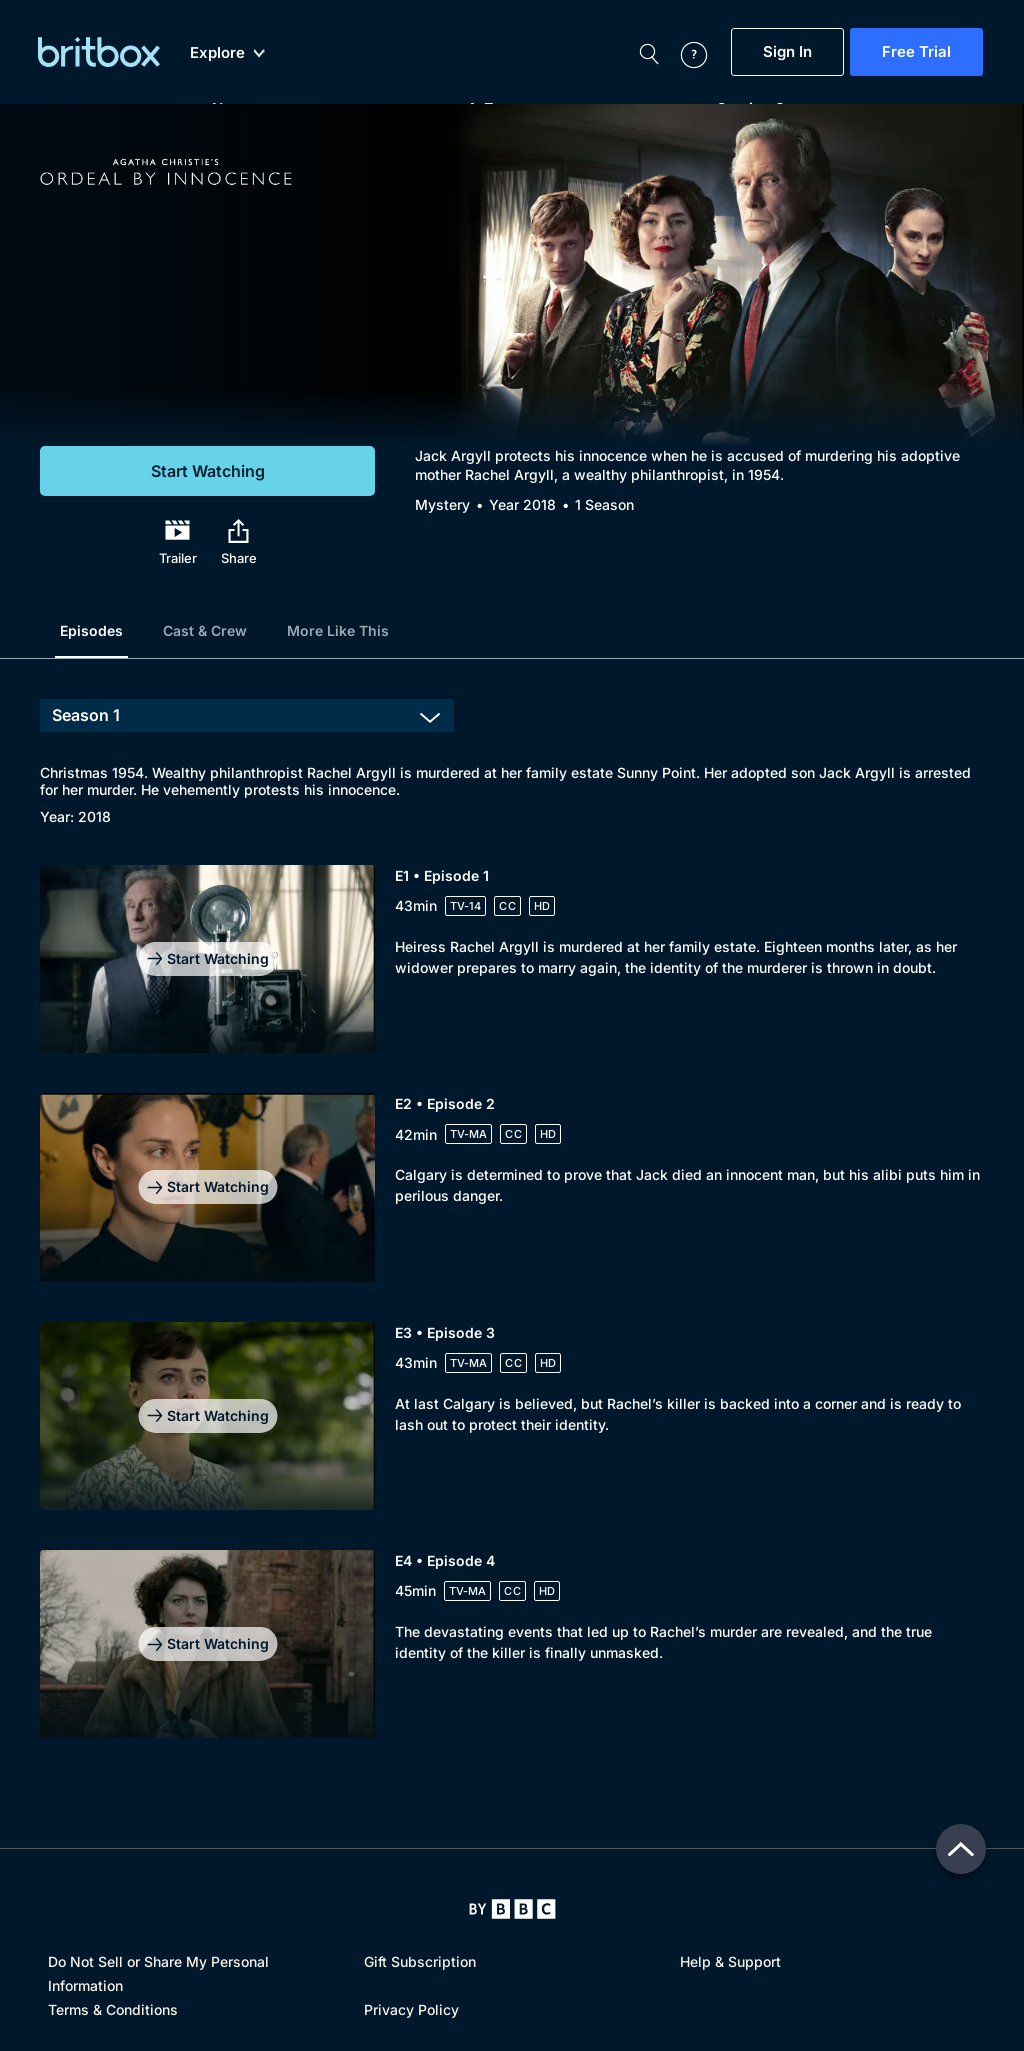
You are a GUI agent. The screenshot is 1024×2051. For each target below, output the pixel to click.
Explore (227, 53)
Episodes (91, 630)
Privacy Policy (411, 2009)
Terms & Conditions (113, 2009)
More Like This (338, 630)
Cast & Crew (205, 630)
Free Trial (916, 52)
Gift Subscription (420, 1961)
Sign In (787, 52)
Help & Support (730, 1961)
